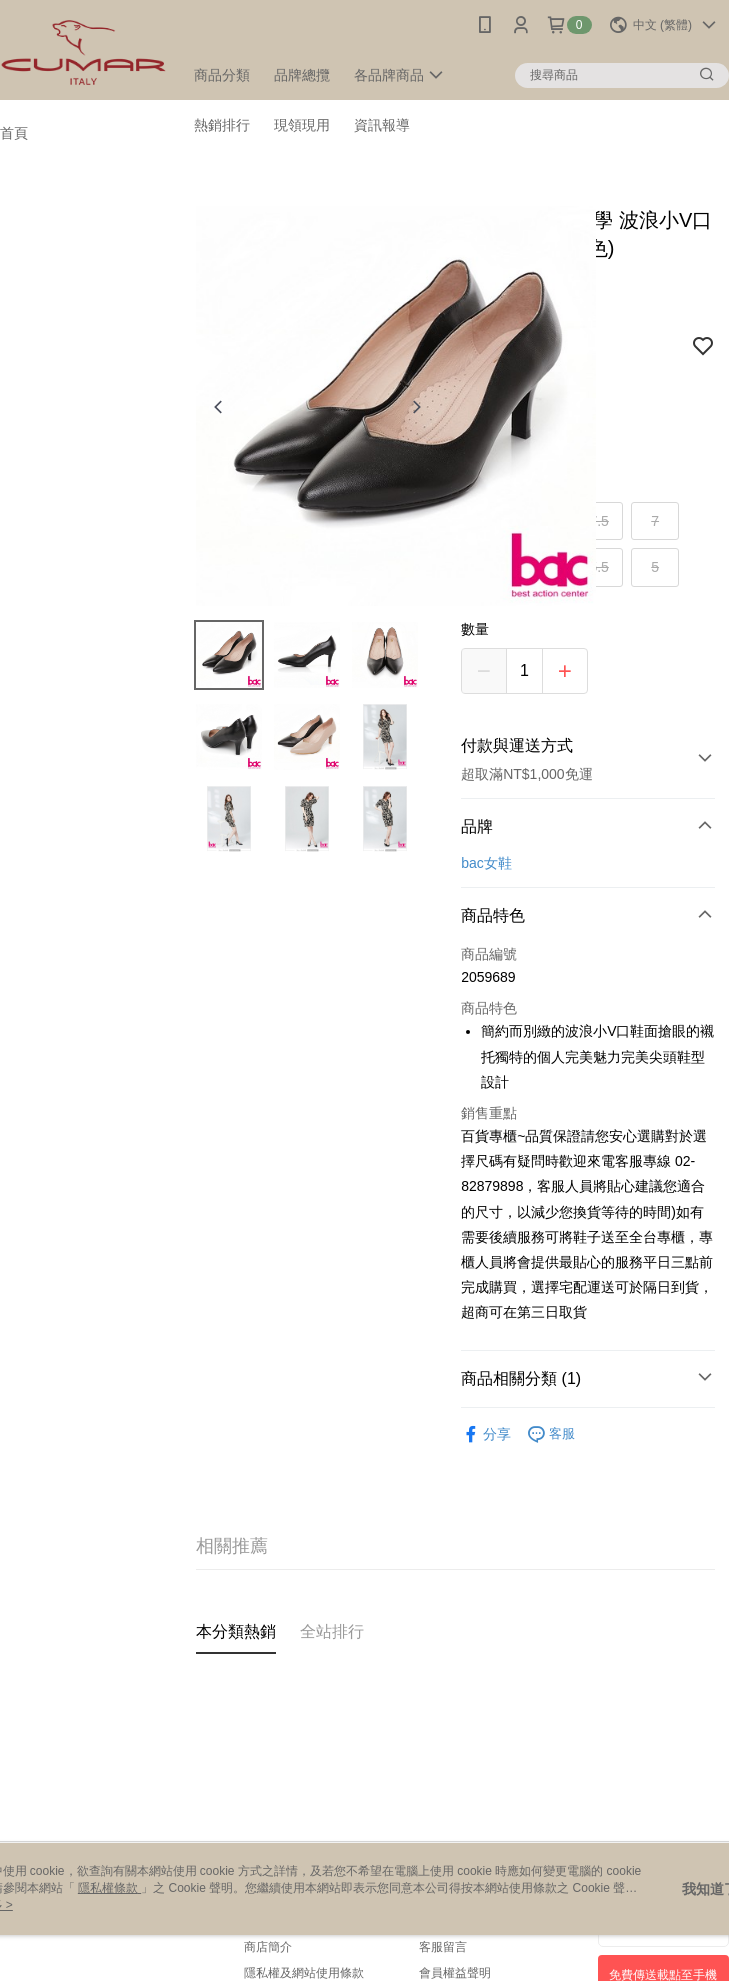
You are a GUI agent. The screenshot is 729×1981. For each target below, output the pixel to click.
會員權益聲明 (455, 1973)
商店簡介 (268, 1947)
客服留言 (443, 1947)
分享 (486, 1434)
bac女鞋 (486, 863)
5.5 (598, 567)
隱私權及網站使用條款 (304, 1973)
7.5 (598, 521)
